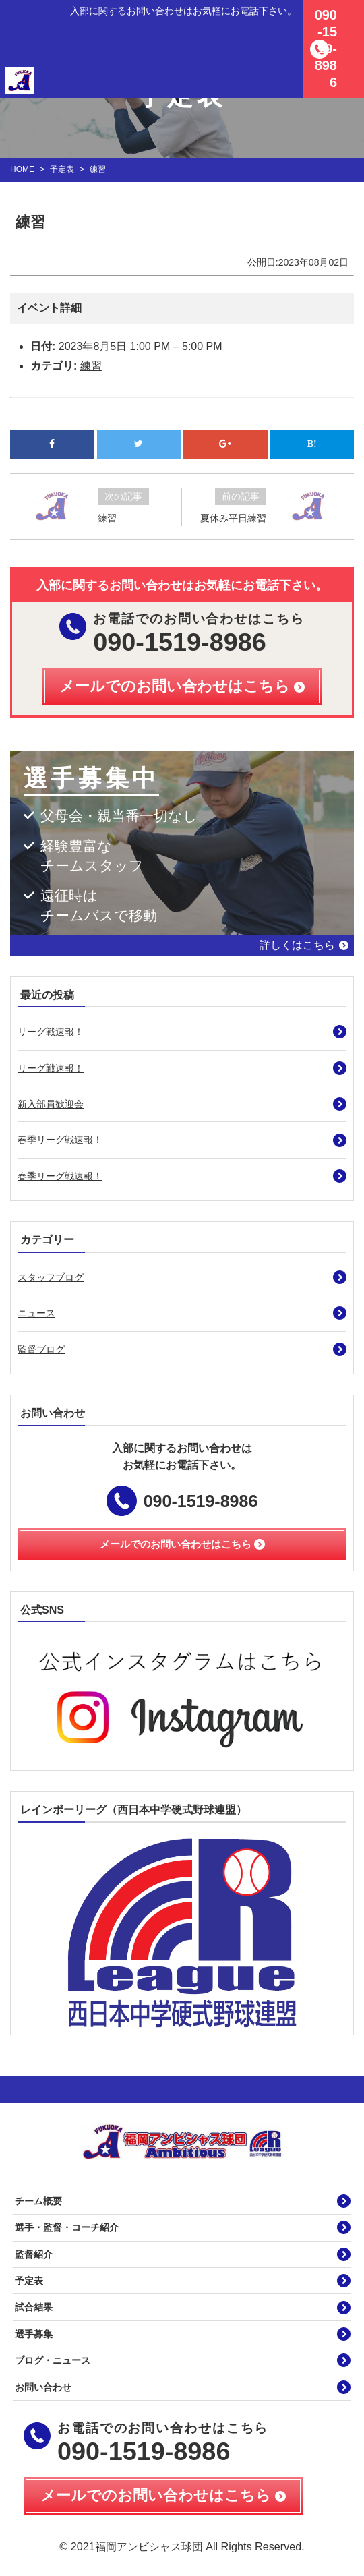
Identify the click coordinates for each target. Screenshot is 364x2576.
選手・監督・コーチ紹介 (67, 2227)
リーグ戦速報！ (51, 1031)
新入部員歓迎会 (51, 1104)
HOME (22, 169)
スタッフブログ (51, 1277)
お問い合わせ (43, 2387)
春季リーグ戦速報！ (60, 1139)
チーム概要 (38, 2201)
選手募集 (34, 2334)
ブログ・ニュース (52, 2360)
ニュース (36, 1313)
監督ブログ (41, 1349)
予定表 (62, 169)
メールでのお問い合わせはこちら (155, 2495)
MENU (347, 17)
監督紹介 (34, 2254)
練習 (91, 366)
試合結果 (34, 2307)
